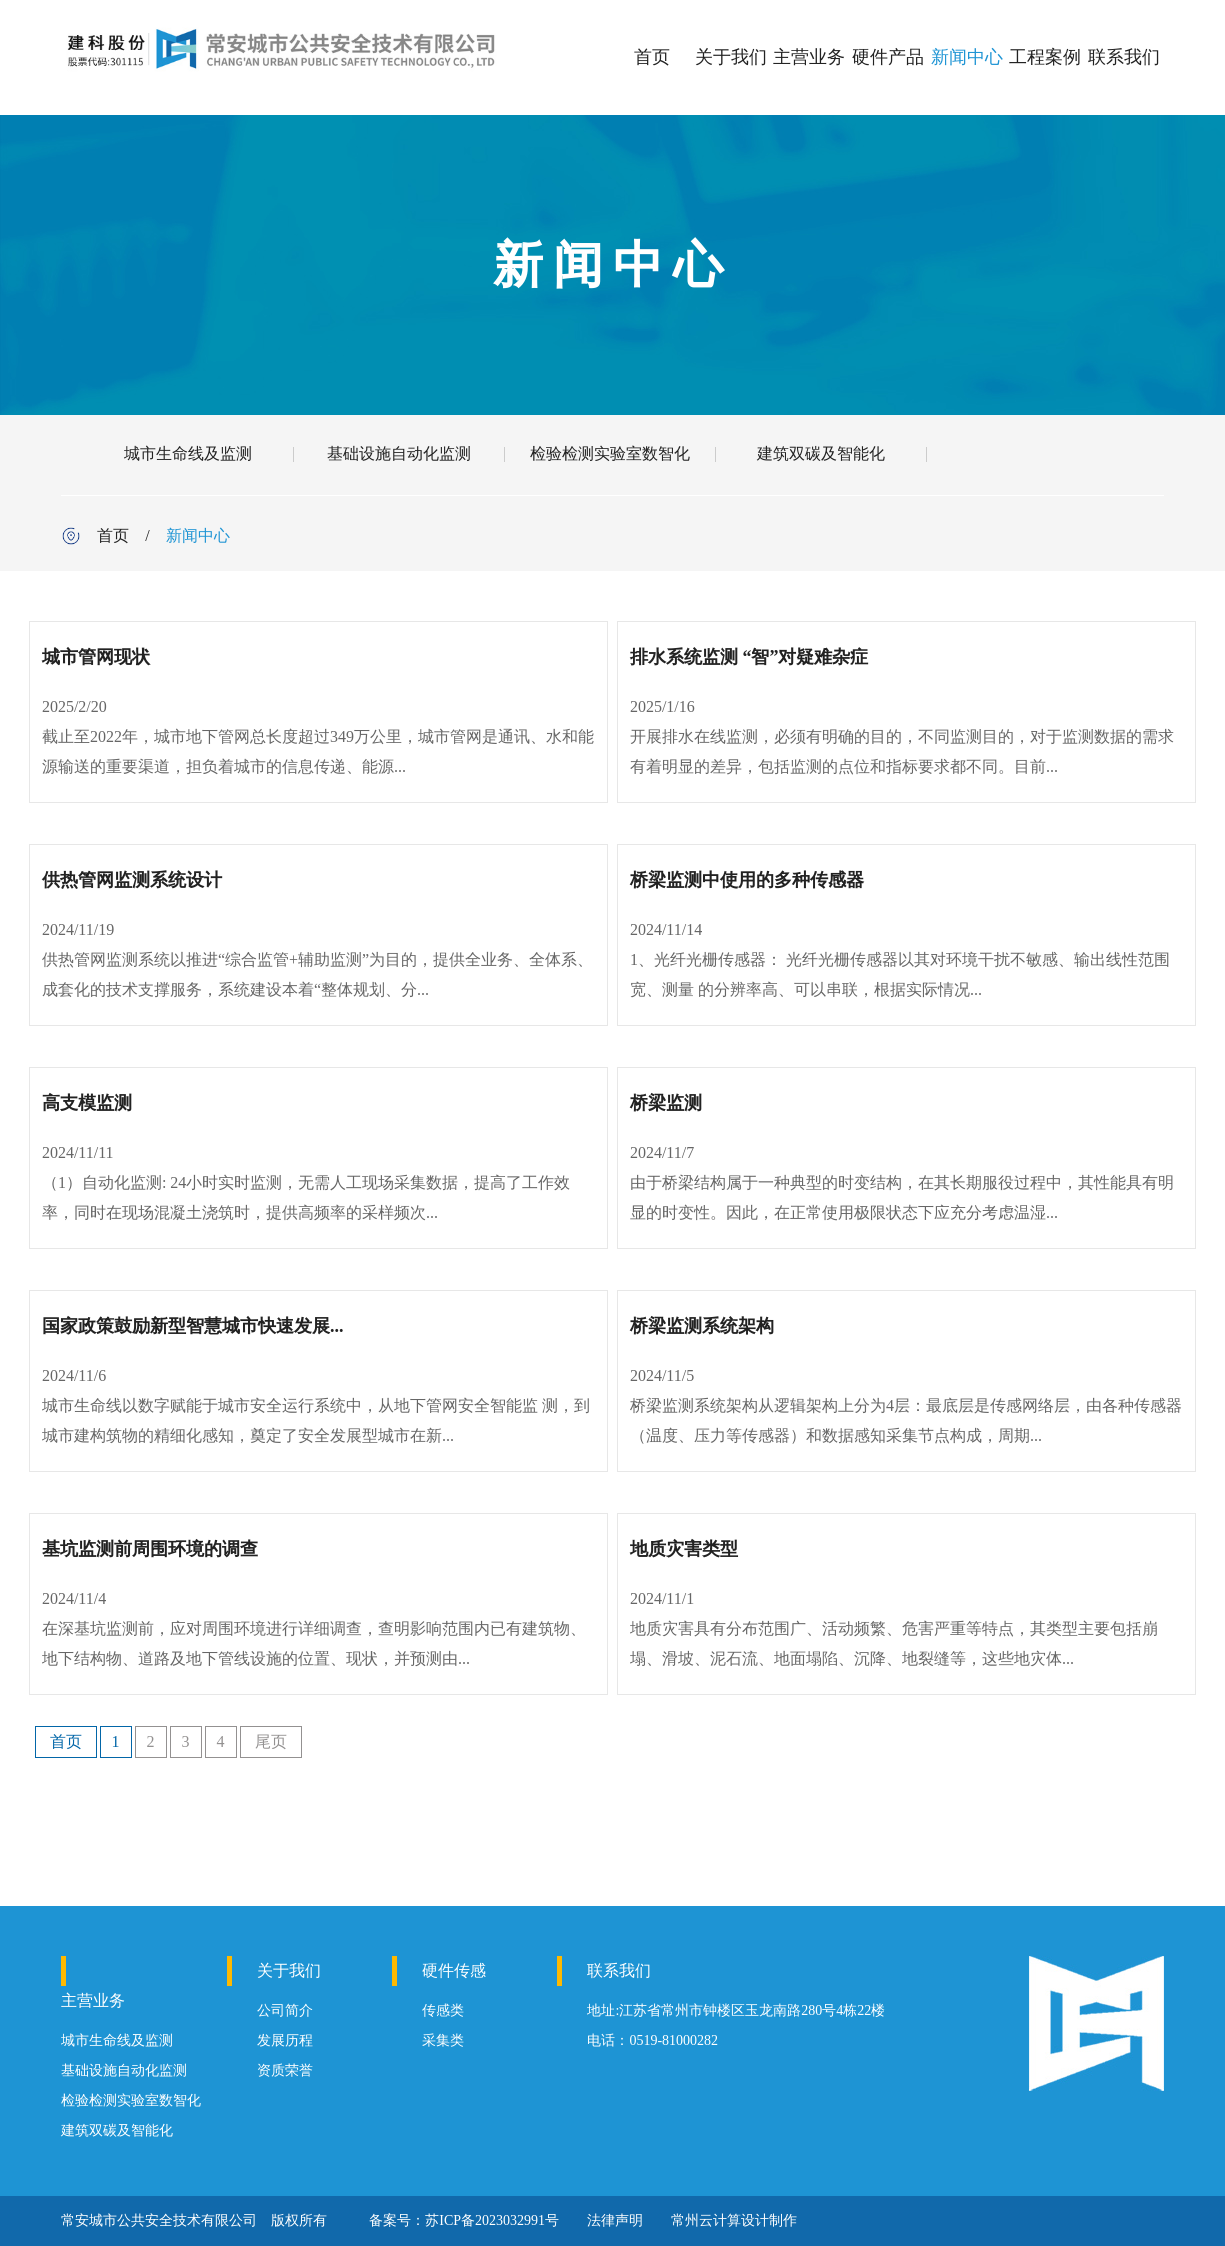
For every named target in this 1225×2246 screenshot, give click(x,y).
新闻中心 (967, 57)
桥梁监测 (666, 1103)
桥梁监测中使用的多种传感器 (747, 880)
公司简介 (285, 2010)
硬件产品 (888, 57)
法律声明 (615, 2220)
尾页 (271, 1741)
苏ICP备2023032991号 (492, 2220)
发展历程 (285, 2040)
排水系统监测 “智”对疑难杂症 (749, 657)
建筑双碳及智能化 (821, 453)
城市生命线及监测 (188, 453)
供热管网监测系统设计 (132, 880)
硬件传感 (454, 1970)
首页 (652, 57)
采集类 (443, 2040)
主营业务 (809, 57)
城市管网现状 (96, 657)
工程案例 (1045, 57)
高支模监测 (87, 1103)
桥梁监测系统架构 (702, 1326)
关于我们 (731, 57)
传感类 (443, 2010)
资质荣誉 (285, 2070)
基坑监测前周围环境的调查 (150, 1549)
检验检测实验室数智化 (610, 453)
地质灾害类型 (684, 1549)
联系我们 (1124, 57)
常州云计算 (706, 2220)
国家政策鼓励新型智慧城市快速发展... (193, 1326)
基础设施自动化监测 (399, 453)
